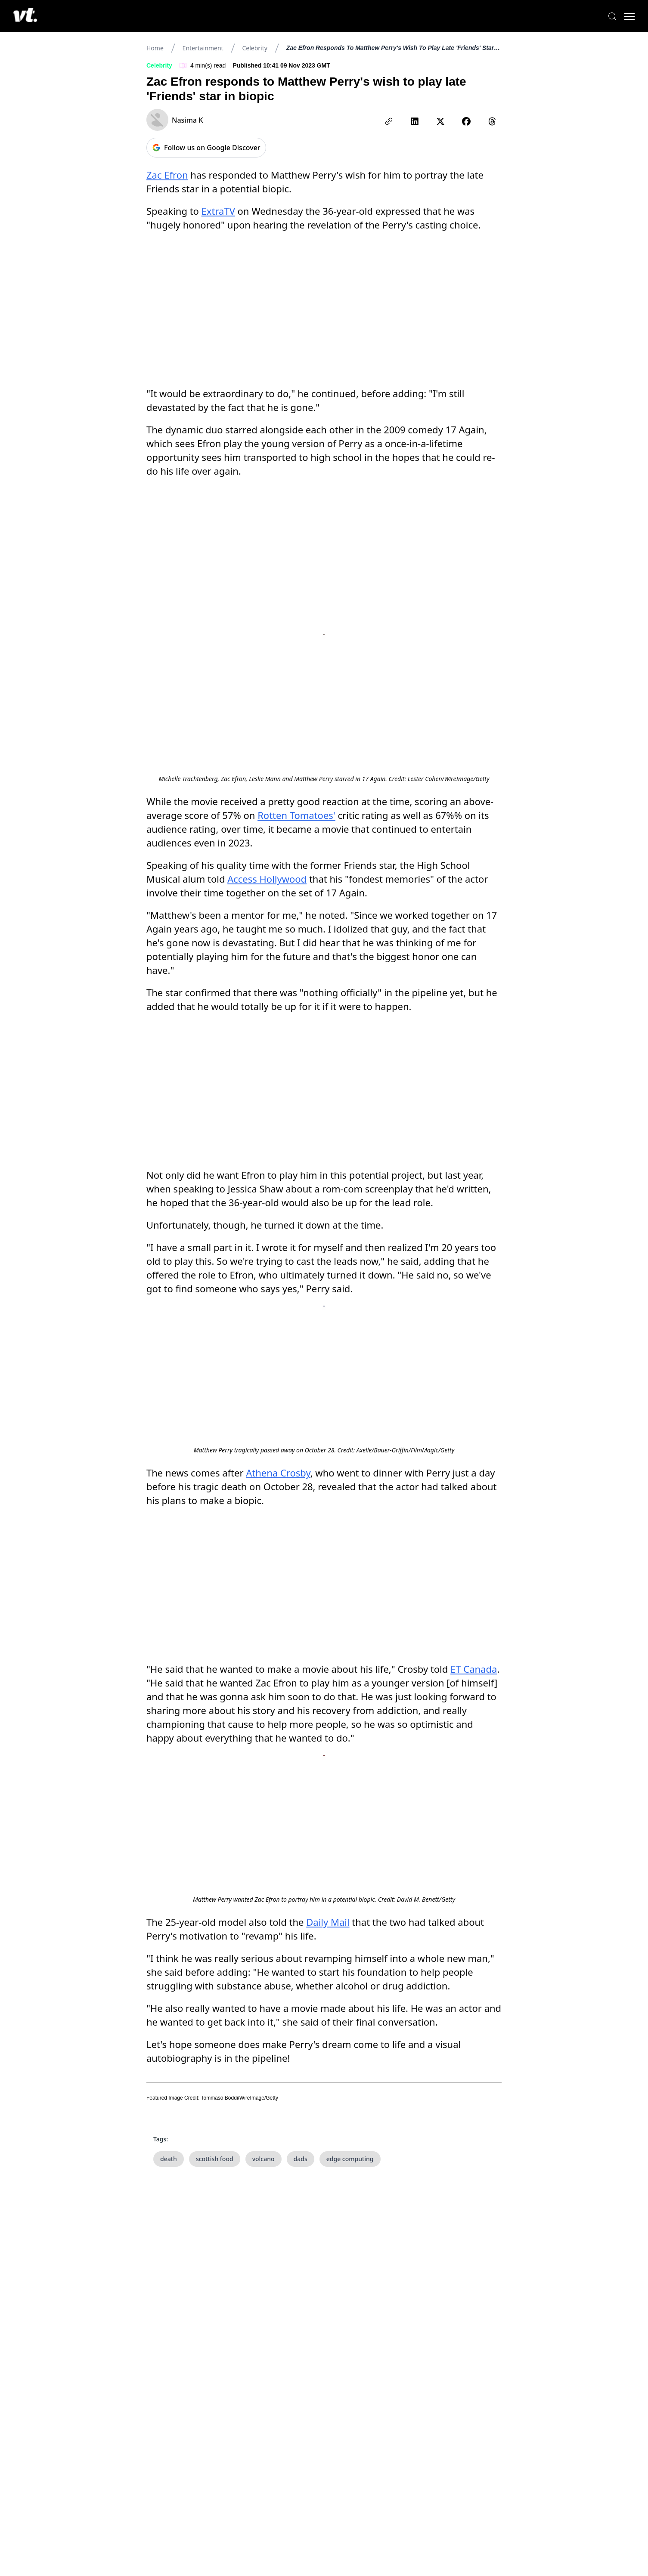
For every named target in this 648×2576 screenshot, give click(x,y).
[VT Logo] (32, 16)
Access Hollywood (267, 846)
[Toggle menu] (622, 16)
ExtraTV (218, 210)
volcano (263, 2275)
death (168, 2275)
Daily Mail (327, 2038)
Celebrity (254, 48)
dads (300, 2275)
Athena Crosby (278, 1413)
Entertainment (203, 48)
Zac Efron (167, 174)
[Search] (605, 16)
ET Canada (473, 1472)
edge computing (350, 2275)
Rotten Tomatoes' (296, 782)
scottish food (214, 2275)
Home (155, 48)
